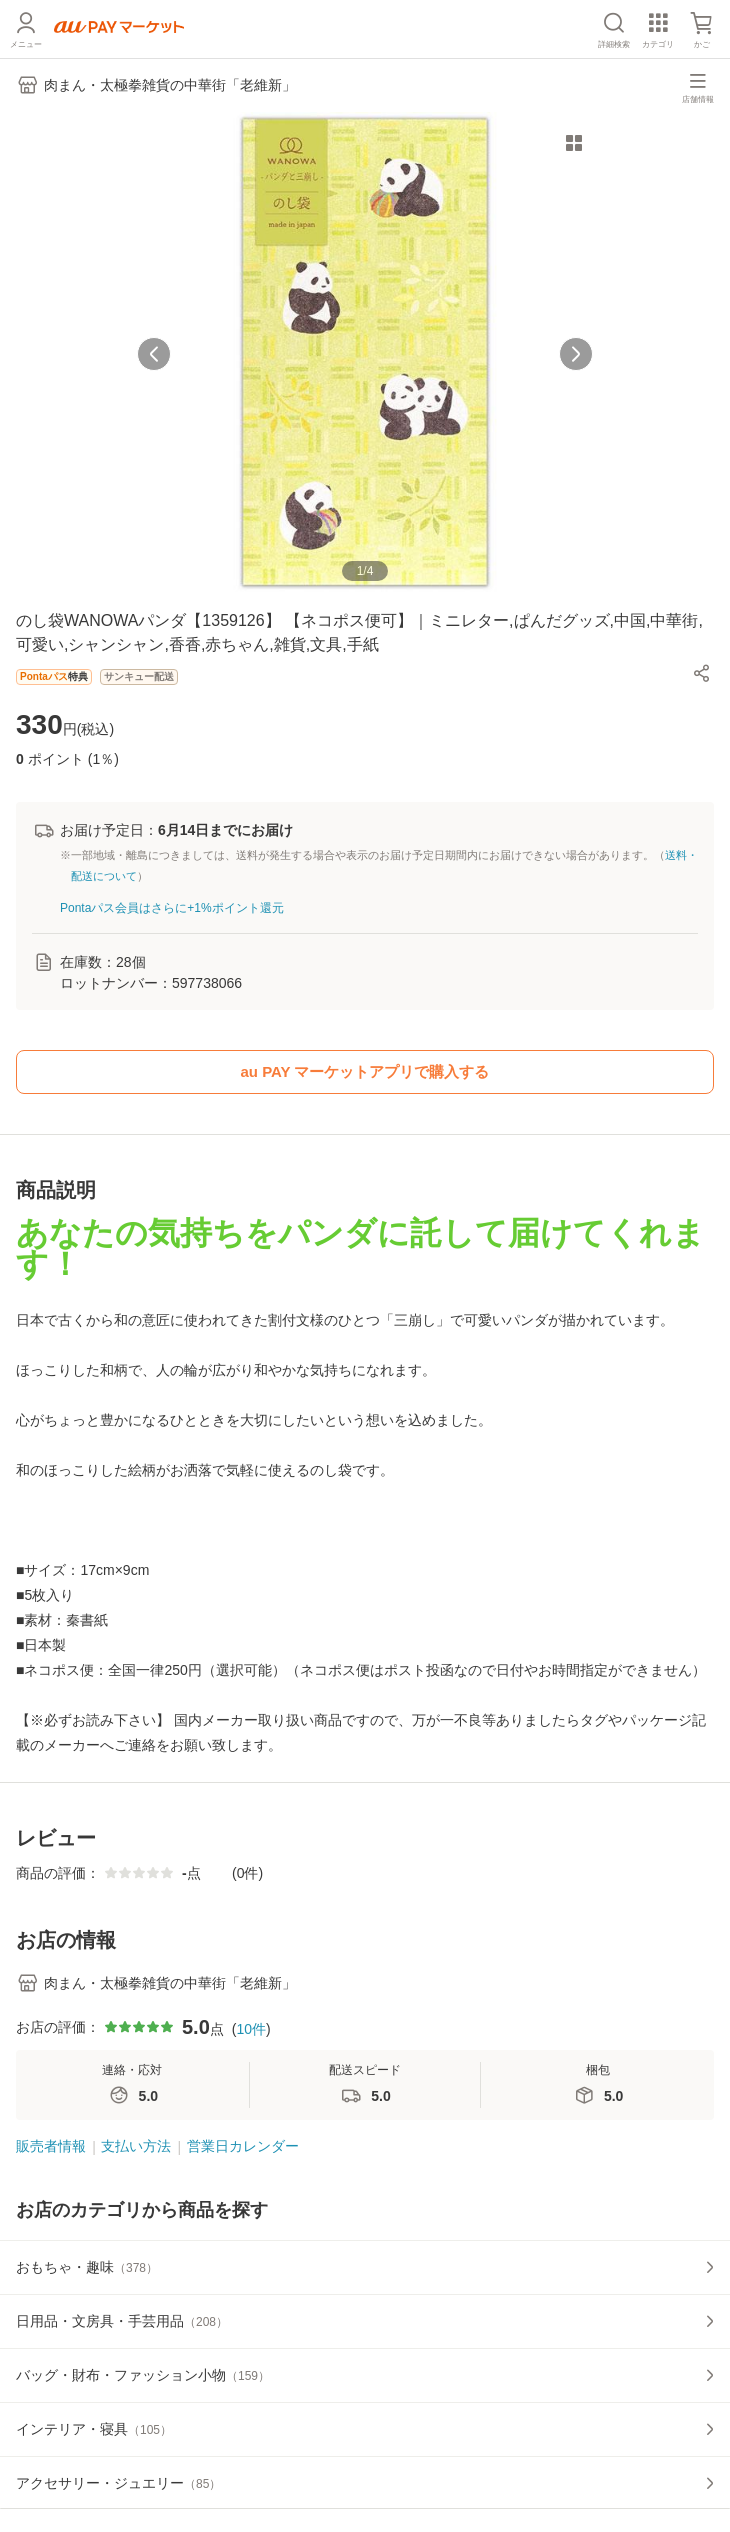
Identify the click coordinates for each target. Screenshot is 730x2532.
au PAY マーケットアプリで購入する (365, 1071)
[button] (702, 673)
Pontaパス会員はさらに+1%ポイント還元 (172, 908)
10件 (251, 2029)
